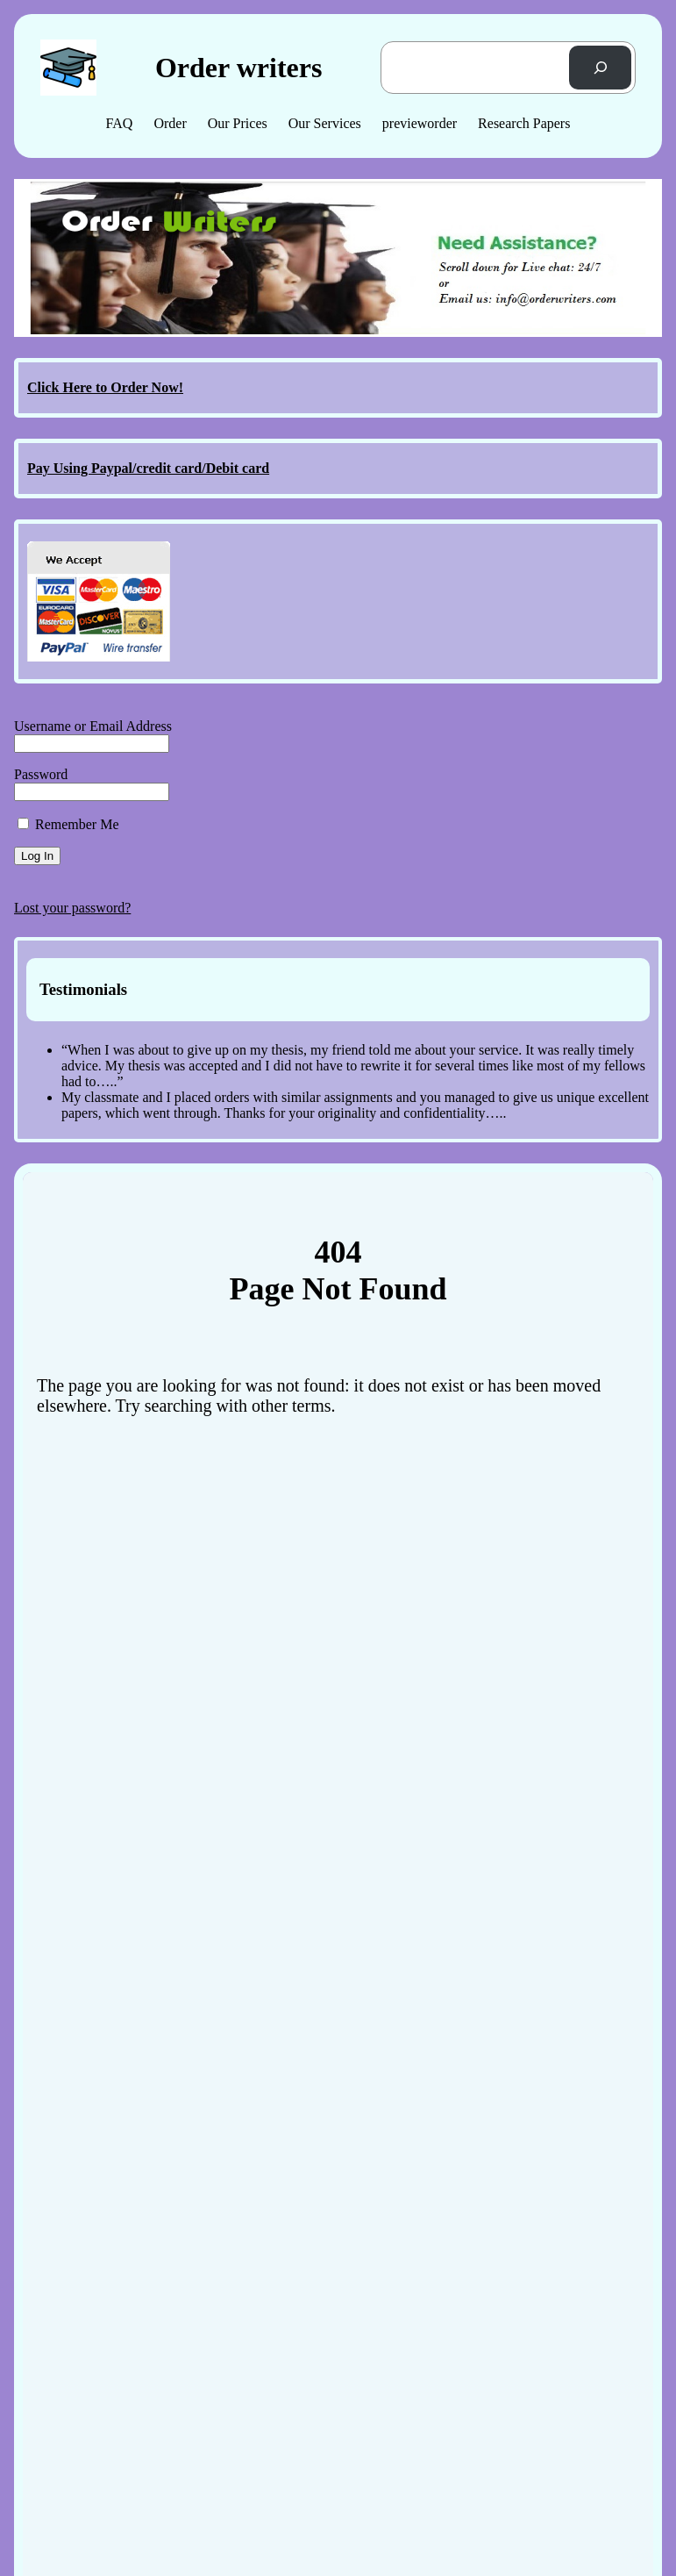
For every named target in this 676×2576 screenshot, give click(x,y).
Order (169, 123)
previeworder (419, 123)
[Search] (600, 67)
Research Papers (524, 123)
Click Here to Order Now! (105, 387)
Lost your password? (72, 907)
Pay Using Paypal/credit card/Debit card (148, 468)
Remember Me (68, 824)
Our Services (324, 123)
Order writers (238, 67)
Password (41, 774)
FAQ (119, 123)
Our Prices (237, 123)
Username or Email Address (93, 726)
